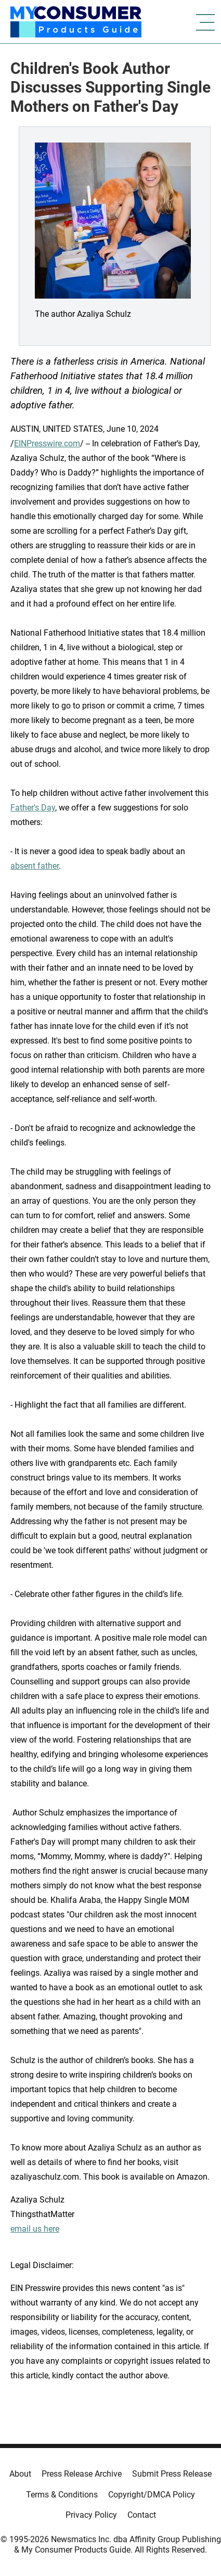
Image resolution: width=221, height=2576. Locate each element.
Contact (141, 2515)
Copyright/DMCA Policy (151, 2495)
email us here (34, 2229)
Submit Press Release (172, 2474)
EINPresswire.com (47, 443)
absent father (34, 866)
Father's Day (32, 808)
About (20, 2474)
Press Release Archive (82, 2474)
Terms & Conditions (62, 2495)
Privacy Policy (91, 2515)
